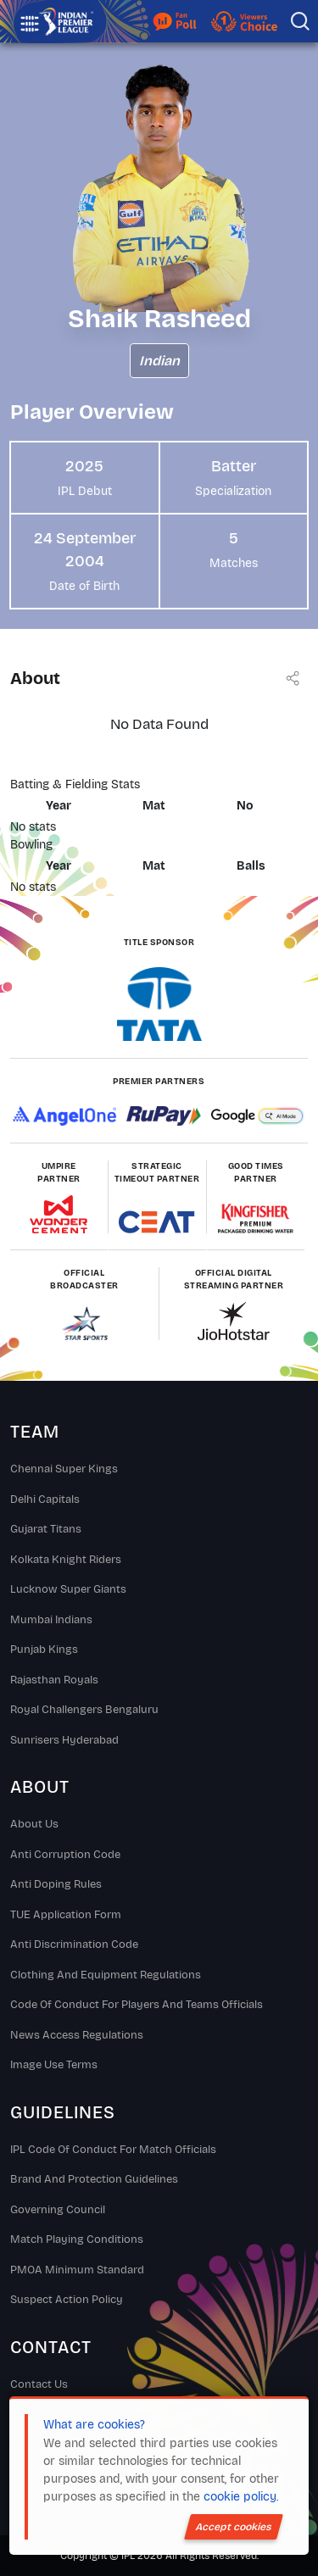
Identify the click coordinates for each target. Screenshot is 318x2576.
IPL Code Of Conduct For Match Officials (113, 2149)
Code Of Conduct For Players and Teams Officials (136, 2004)
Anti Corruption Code (65, 1854)
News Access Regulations (76, 2035)
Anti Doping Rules (56, 1884)
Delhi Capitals (45, 1499)
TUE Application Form (65, 1915)
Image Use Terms (54, 2065)
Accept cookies (233, 2527)
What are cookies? (94, 2424)
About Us (34, 1824)
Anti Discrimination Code (74, 1944)
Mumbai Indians (51, 1620)
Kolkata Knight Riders (65, 1559)
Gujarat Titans (45, 1529)
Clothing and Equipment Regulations (105, 1975)
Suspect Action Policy (66, 2299)
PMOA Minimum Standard (77, 2270)
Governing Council (57, 2210)
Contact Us (39, 2384)
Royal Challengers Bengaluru (84, 1709)
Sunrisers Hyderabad (64, 1740)
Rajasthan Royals (54, 1680)
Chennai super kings (64, 1469)
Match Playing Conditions (76, 2239)
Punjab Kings (44, 1649)
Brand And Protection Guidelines (94, 2179)
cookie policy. (241, 2497)
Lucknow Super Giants (68, 1589)
